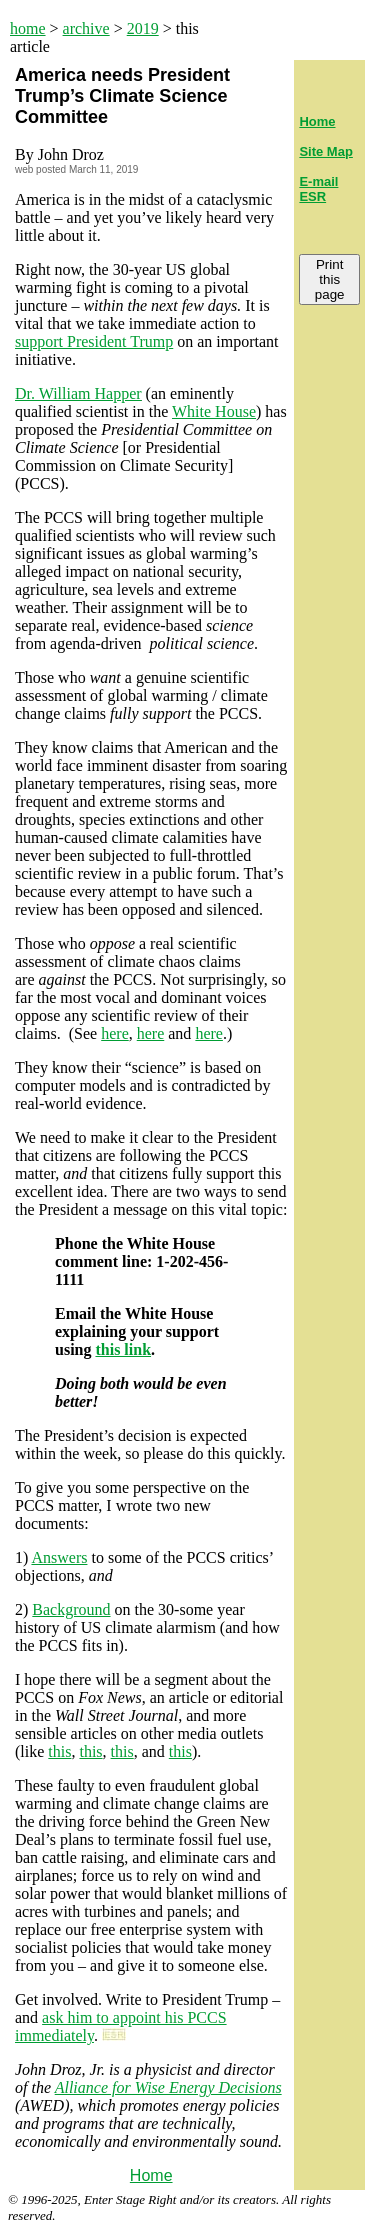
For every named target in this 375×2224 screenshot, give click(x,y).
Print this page (330, 279)
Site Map (325, 151)
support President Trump (94, 341)
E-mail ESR (318, 189)
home (28, 28)
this (59, 1751)
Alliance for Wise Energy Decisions (168, 2087)
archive (86, 28)
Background (71, 1609)
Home (151, 2175)
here (115, 1033)
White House (214, 411)
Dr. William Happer (78, 393)
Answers (59, 1557)
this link (123, 1349)
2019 (143, 28)
